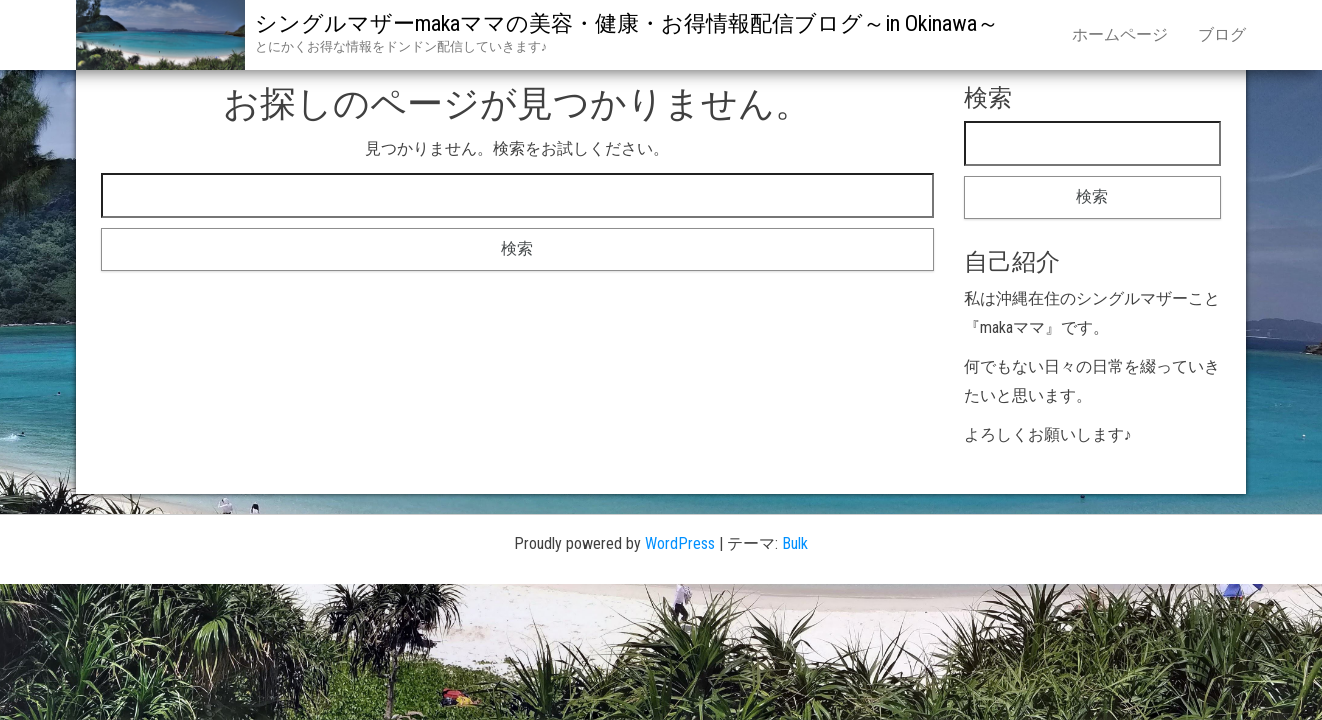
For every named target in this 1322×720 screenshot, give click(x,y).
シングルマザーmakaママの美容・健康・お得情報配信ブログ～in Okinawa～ (627, 23)
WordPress (680, 543)
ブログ (1222, 34)
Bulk (795, 543)
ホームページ (1120, 34)
